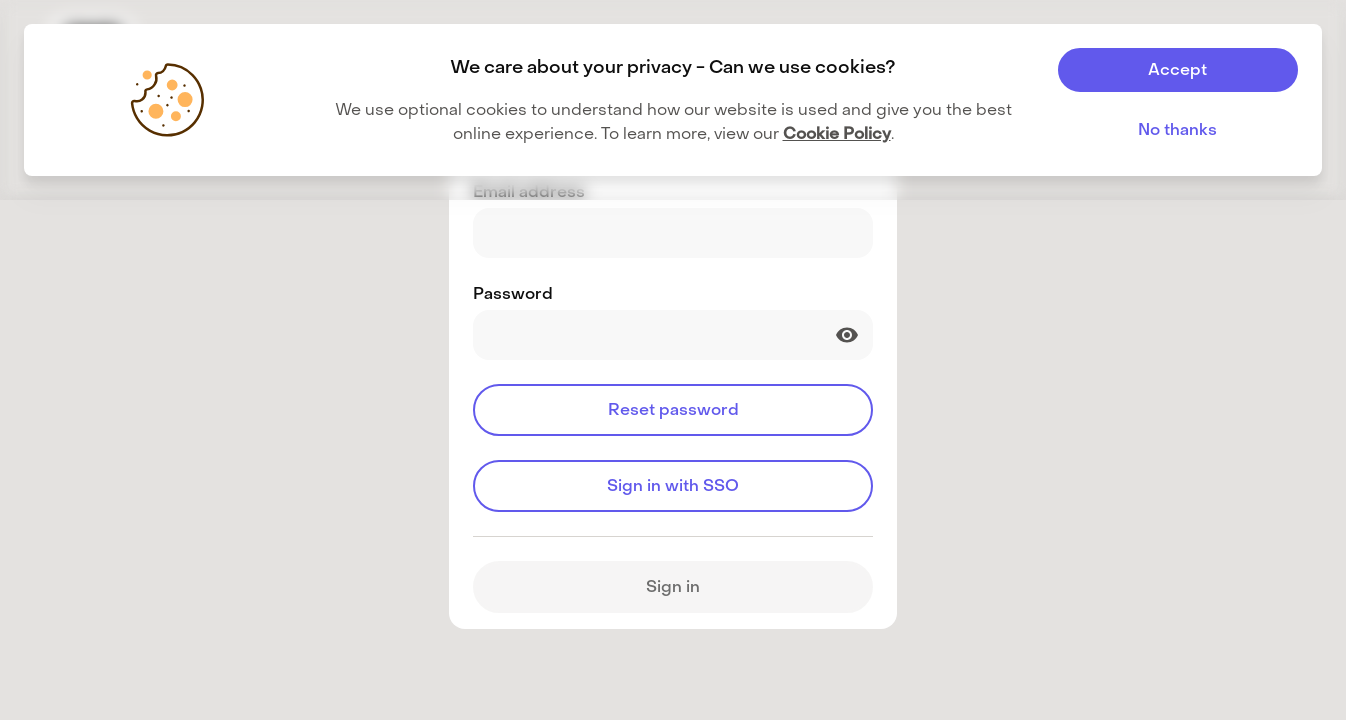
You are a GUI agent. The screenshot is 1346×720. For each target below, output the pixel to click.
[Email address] (673, 233)
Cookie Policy (837, 133)
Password (513, 293)
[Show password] (847, 335)
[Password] (673, 335)
